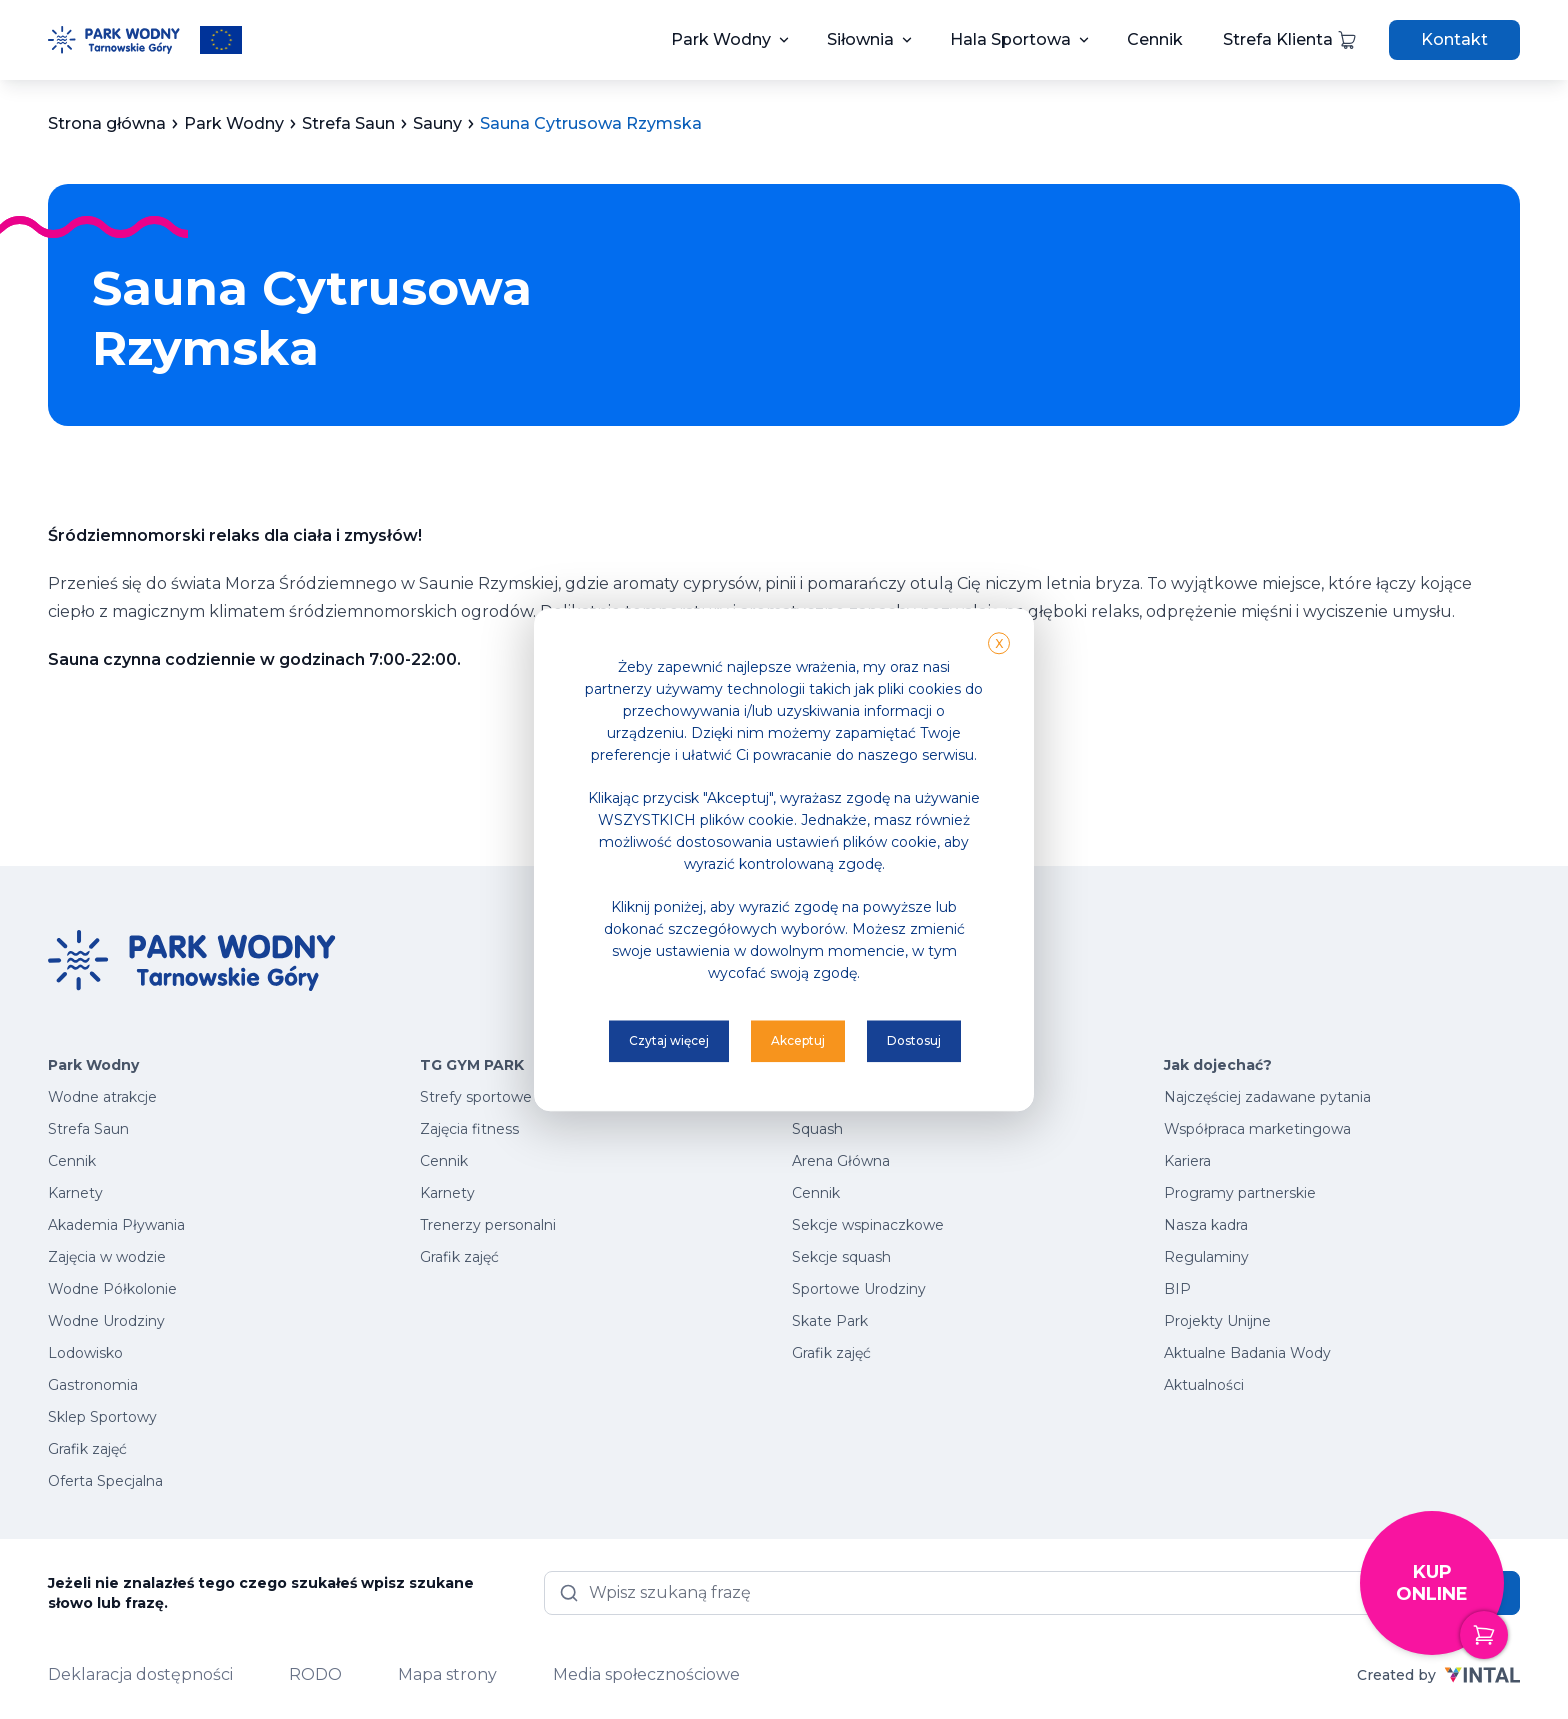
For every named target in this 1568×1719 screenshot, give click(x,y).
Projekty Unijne (1217, 1321)
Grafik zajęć (87, 1449)
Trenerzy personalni (488, 1225)
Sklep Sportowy (102, 1417)
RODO (315, 1674)
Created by (1438, 1675)
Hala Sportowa (1010, 39)
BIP (1177, 1289)
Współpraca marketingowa (1257, 1129)
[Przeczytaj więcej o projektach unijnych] (221, 40)
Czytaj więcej (669, 1040)
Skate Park (830, 1321)
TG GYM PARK (472, 1065)
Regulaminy (1206, 1257)
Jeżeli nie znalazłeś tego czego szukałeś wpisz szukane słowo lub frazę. (261, 1593)
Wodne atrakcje (102, 1097)
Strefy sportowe (476, 1097)
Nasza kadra (1206, 1225)
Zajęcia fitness (469, 1129)
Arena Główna (841, 1161)
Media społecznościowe (646, 1674)
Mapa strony (447, 1674)
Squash (817, 1129)
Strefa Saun (88, 1129)
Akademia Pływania (116, 1225)
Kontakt (1454, 39)
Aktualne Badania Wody (1247, 1353)
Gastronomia (93, 1385)
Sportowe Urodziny (859, 1289)
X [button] (999, 643)
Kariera (1187, 1161)
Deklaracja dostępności (140, 1674)
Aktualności (1204, 1385)
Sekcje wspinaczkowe (868, 1225)
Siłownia (860, 39)
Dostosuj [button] (914, 1040)
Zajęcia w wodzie (107, 1257)
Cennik (1155, 39)
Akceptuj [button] (798, 1040)
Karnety (75, 1193)
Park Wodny (721, 39)
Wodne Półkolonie (112, 1289)
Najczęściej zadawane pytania (1267, 1097)
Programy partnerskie (1240, 1193)
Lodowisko (85, 1353)
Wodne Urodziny (106, 1321)
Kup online (1450, 1608)
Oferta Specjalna (105, 1481)
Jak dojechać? (1218, 1065)
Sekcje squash (841, 1257)
